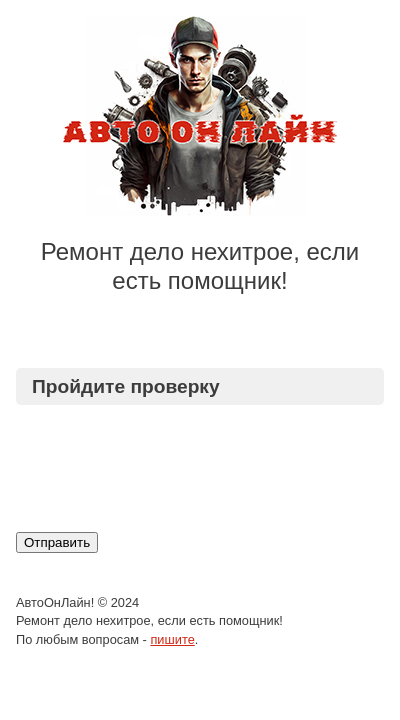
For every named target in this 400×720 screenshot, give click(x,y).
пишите (172, 639)
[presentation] (192, 468)
